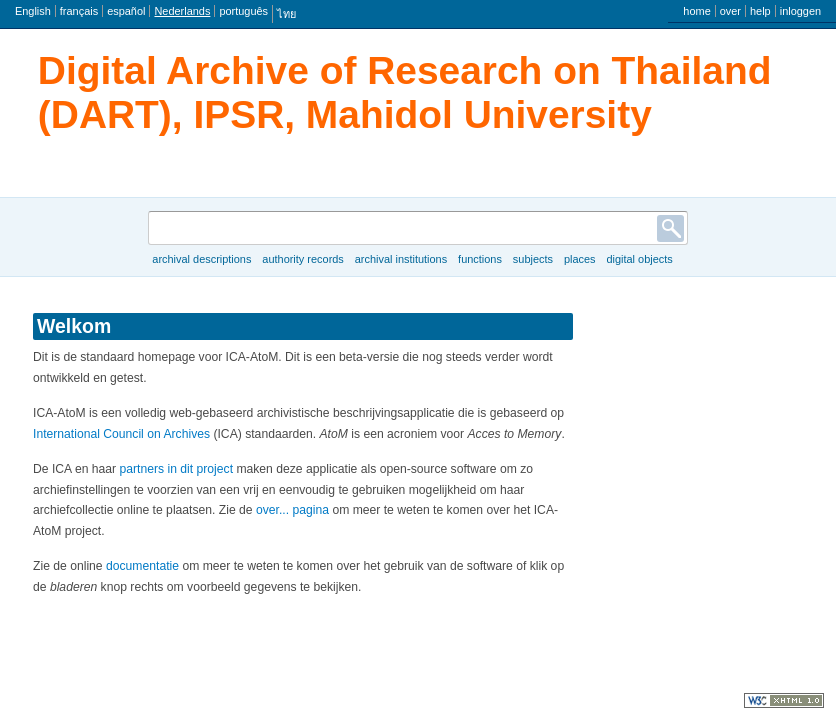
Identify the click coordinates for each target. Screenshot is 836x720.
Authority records (302, 259)
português (243, 11)
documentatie (142, 566)
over (730, 11)
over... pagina (292, 510)
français (79, 11)
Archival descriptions (201, 259)
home (696, 11)
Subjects (533, 259)
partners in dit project (177, 469)
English (33, 11)
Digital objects (639, 259)
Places (580, 259)
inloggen (800, 11)
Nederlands (182, 11)
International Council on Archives (121, 434)
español (126, 11)
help (760, 11)
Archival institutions (401, 259)
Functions (480, 259)
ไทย (286, 14)
